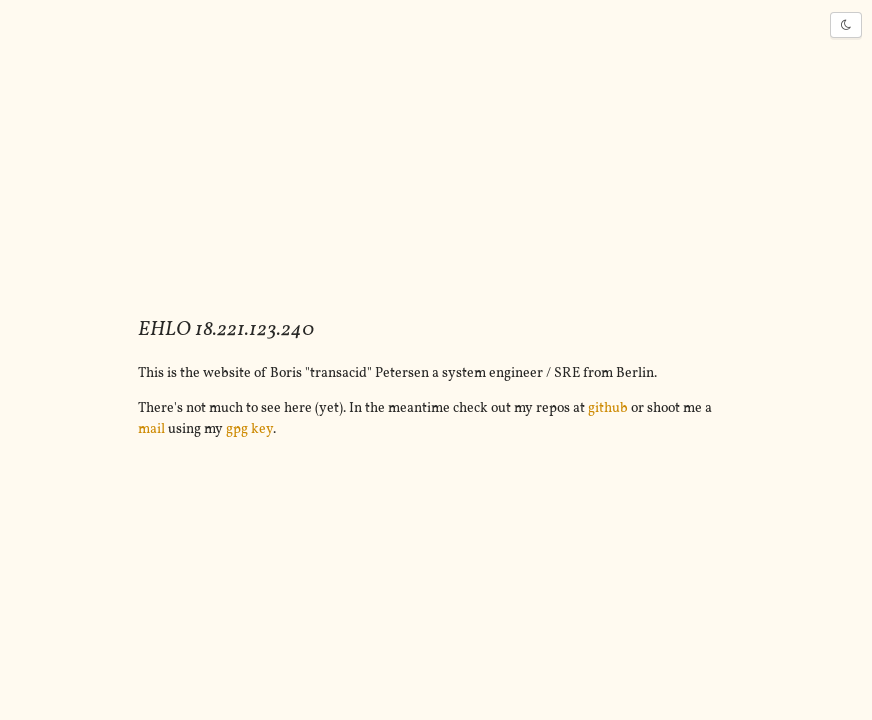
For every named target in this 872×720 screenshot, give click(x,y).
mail (151, 429)
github (608, 408)
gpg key (249, 429)
